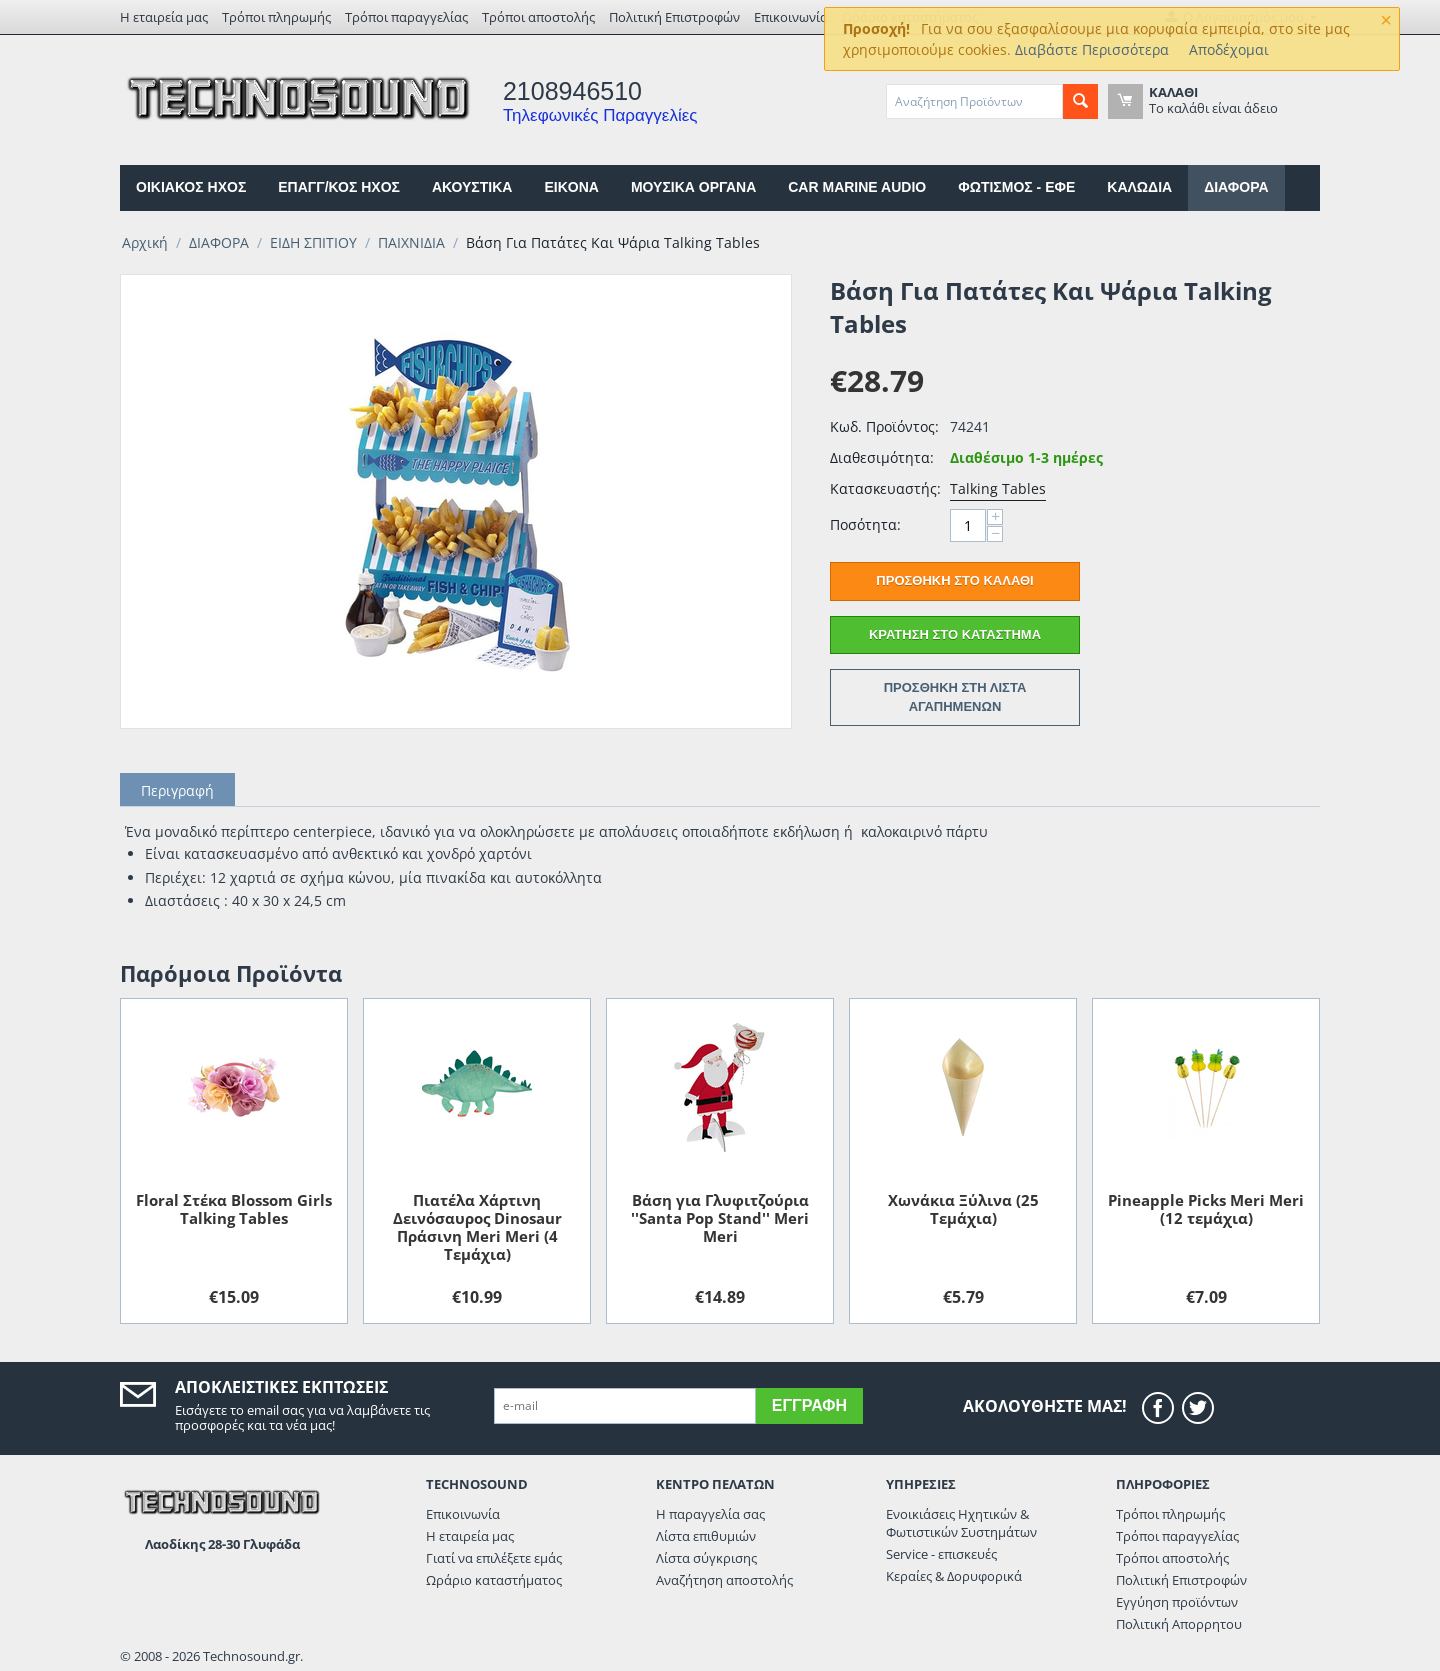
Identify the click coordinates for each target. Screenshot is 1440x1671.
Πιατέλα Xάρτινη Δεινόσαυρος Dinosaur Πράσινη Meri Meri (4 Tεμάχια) (477, 1227)
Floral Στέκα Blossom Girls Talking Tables (234, 1209)
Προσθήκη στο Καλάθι (954, 580)
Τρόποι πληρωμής (276, 17)
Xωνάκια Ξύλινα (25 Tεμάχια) (963, 1209)
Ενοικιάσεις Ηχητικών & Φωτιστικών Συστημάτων (961, 1523)
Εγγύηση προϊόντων (1177, 1602)
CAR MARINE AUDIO (857, 187)
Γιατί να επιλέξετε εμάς (494, 1558)
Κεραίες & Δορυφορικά (954, 1576)
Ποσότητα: (865, 524)
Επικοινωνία (791, 17)
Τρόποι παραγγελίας (406, 17)
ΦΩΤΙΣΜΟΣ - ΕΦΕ (1016, 187)
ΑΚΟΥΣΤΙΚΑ (472, 187)
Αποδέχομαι (1229, 49)
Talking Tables (998, 488)
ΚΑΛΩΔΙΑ (1139, 187)
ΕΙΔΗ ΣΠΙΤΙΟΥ (313, 242)
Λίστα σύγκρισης (706, 1558)
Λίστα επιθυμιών (706, 1536)
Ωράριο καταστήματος (494, 1580)
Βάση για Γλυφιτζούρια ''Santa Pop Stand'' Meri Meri (720, 1218)
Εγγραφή (809, 1405)
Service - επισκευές (941, 1554)
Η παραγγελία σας (710, 1514)
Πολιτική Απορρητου (1179, 1624)
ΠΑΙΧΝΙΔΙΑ (411, 242)
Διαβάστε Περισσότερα (1092, 49)
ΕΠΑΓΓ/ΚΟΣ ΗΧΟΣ (339, 187)
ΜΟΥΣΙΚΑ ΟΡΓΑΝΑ (693, 187)
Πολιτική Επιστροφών (674, 17)
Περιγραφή (177, 790)
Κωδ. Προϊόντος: (884, 426)
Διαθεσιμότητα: (882, 457)
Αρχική (145, 242)
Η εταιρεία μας (164, 17)
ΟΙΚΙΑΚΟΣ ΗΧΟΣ (191, 187)
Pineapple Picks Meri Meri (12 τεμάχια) (1206, 1209)
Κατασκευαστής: (885, 488)
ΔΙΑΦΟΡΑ (1236, 187)
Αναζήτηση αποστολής (724, 1580)
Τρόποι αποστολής (538, 17)
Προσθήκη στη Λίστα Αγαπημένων (955, 697)
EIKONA (571, 187)
